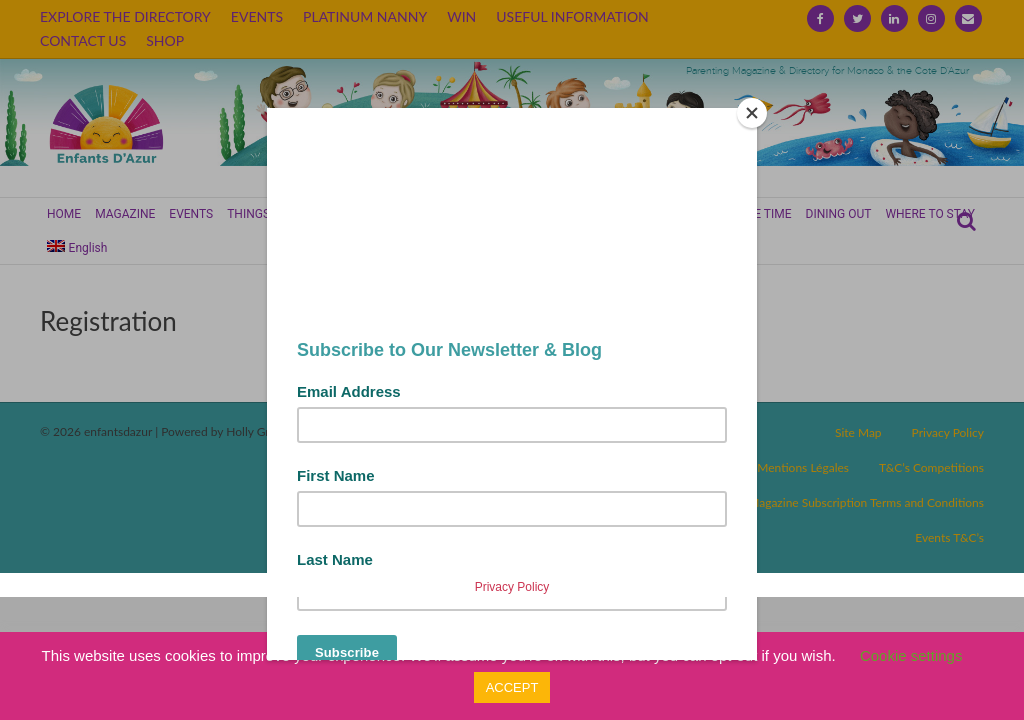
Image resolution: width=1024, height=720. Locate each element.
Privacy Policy (512, 587)
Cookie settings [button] (911, 655)
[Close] (752, 113)
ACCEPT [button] (512, 687)
